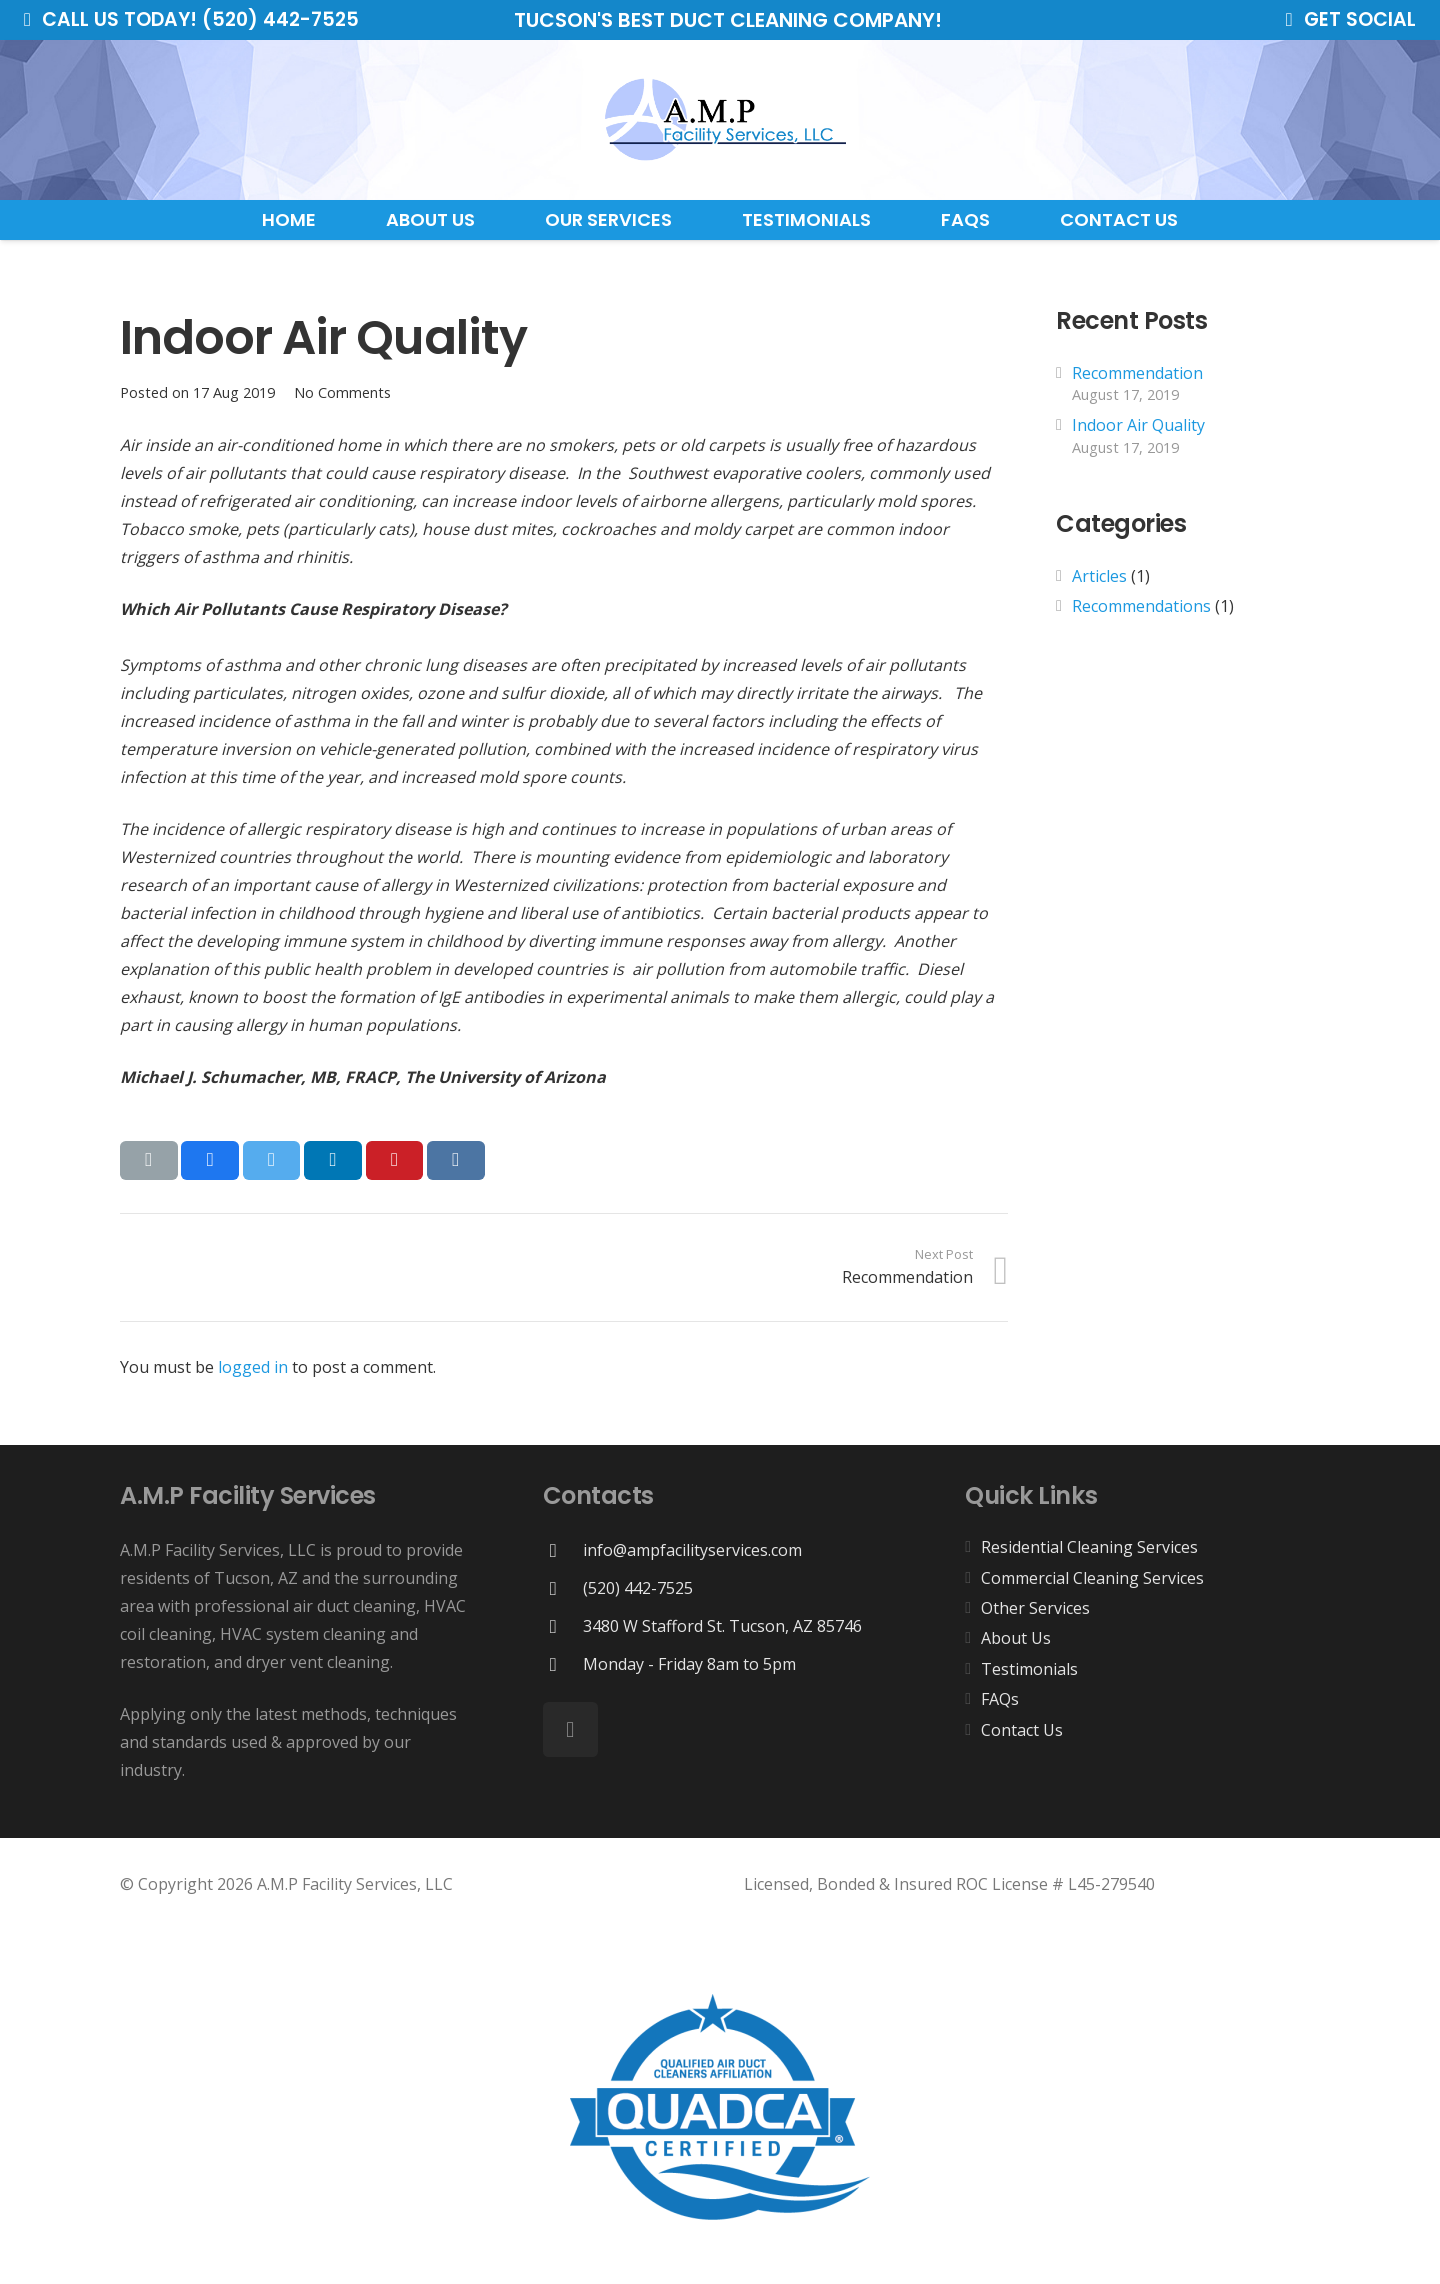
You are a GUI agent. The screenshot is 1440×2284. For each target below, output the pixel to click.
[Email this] (149, 1160)
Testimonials (1029, 1669)
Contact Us (1022, 1730)
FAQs (1000, 1699)
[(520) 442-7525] (563, 1588)
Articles (1099, 576)
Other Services (1035, 1608)
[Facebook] (570, 1729)
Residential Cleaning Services (1089, 1547)
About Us (1016, 1638)
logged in (253, 1367)
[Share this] (210, 1160)
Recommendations (1141, 606)
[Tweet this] (272, 1160)
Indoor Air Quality (1138, 425)
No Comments (342, 392)
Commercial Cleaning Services (1092, 1578)
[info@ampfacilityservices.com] (563, 1550)
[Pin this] (395, 1160)
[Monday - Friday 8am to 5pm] (563, 1664)
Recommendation (1137, 373)
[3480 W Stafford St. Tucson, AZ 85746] (563, 1626)
